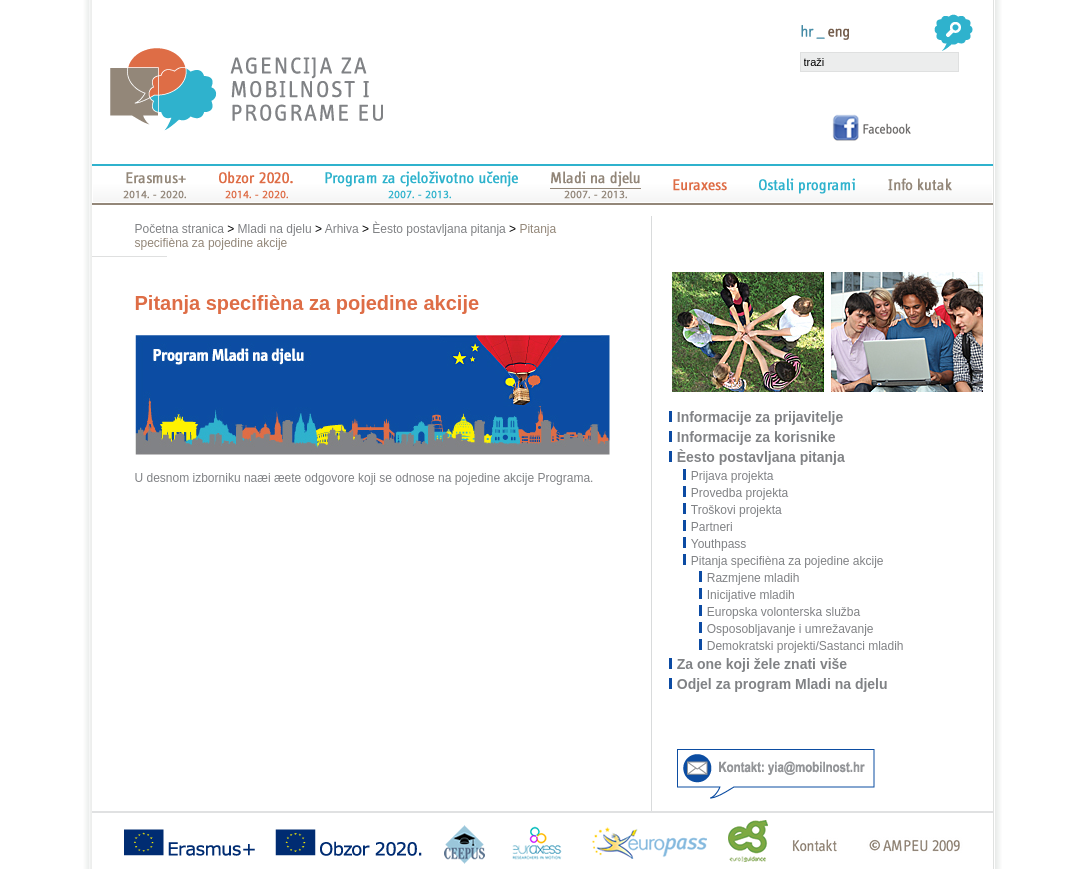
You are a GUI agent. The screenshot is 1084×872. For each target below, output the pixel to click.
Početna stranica (181, 229)
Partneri (713, 527)
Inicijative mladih (747, 595)
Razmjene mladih (750, 578)
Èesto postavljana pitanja (438, 229)
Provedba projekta (740, 493)
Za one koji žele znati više (763, 664)
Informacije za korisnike (757, 437)
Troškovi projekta (737, 510)
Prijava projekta (733, 476)
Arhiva (342, 229)
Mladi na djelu (275, 229)
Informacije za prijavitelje (761, 417)
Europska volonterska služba (780, 612)
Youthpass (720, 544)
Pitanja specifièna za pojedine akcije (788, 561)
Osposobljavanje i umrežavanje (787, 629)
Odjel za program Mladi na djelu (783, 684)
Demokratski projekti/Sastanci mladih (802, 646)
